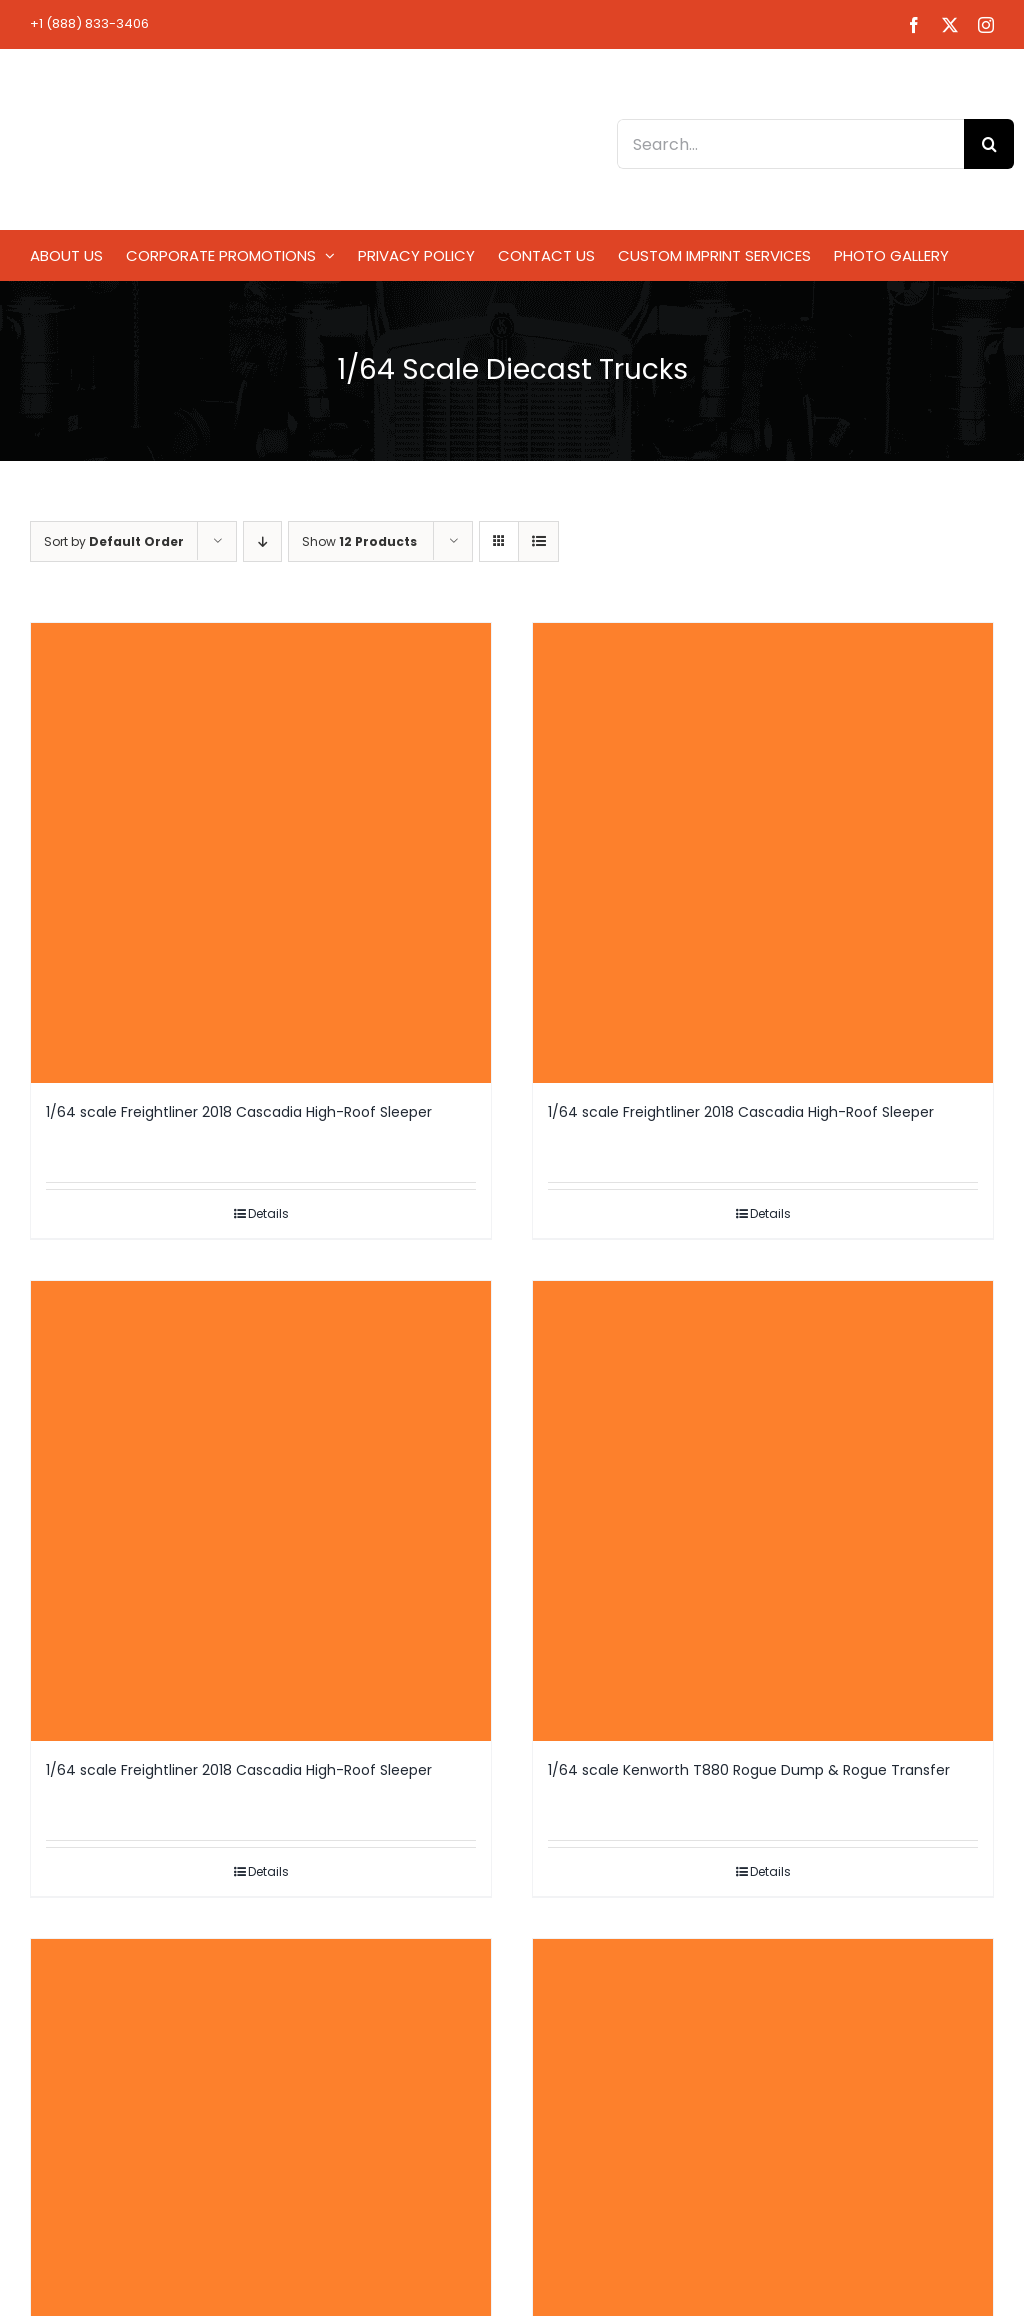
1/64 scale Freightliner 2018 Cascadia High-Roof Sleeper (239, 1112)
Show (359, 541)
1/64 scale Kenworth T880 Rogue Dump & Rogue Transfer (749, 1770)
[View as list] (538, 541)
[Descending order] (262, 541)
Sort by (114, 541)
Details (268, 1213)
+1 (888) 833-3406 (89, 23)
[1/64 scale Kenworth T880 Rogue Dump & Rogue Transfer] (763, 1511)
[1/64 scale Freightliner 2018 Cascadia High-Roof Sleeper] (261, 853)
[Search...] (790, 144)
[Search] (989, 144)
